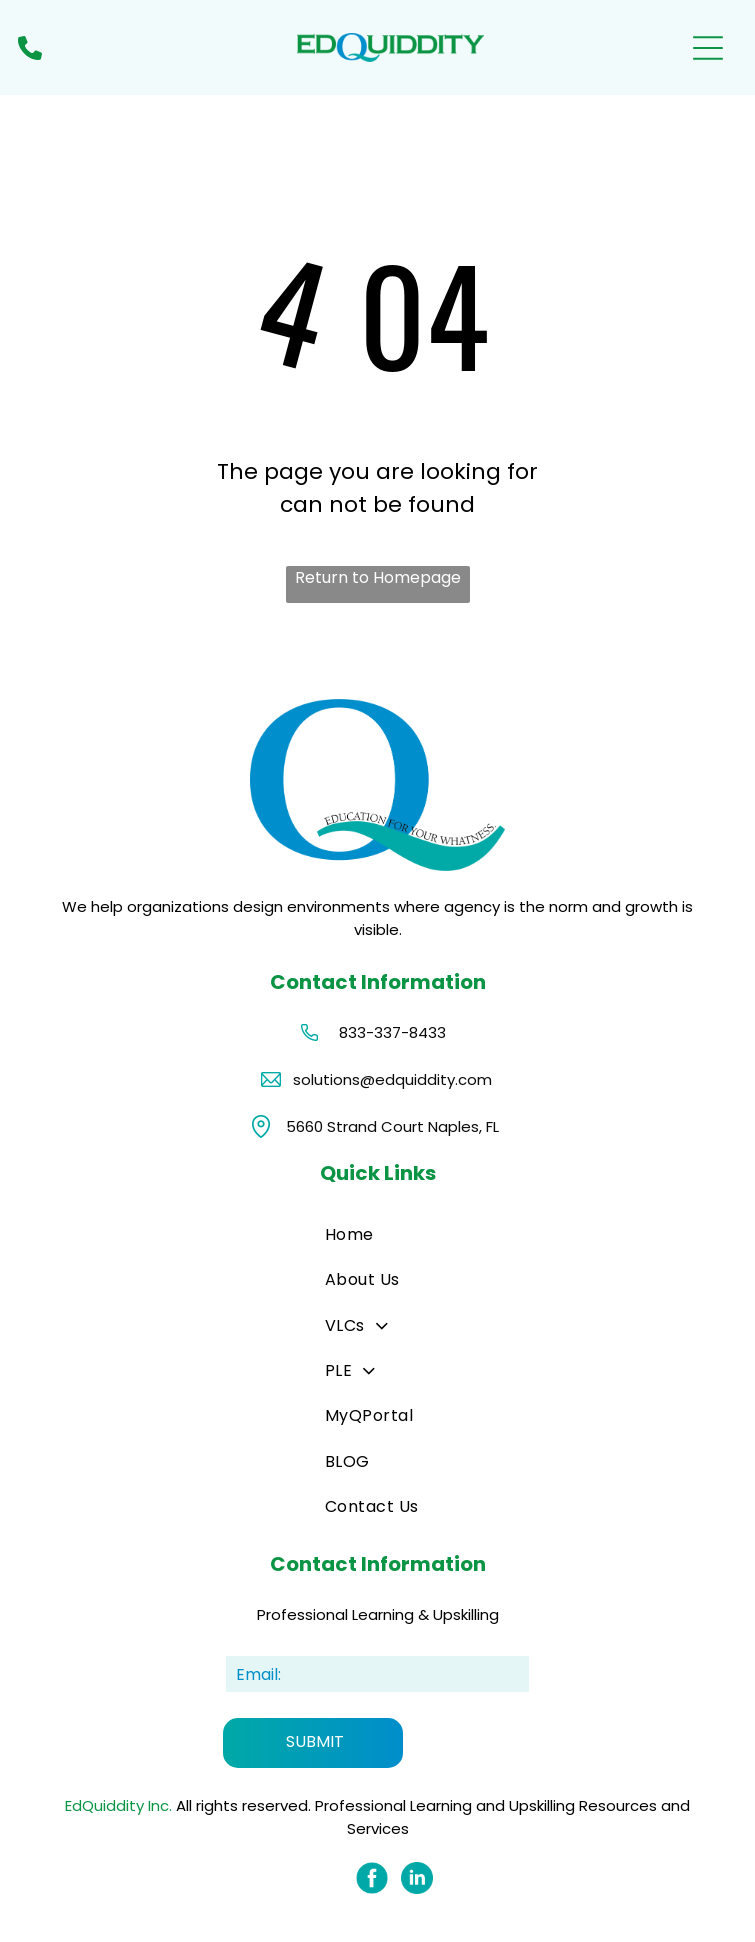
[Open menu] (708, 48)
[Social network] (372, 1880)
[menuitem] (393, 1234)
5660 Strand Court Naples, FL (392, 1126)
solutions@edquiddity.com (392, 1079)
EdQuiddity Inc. (118, 1805)
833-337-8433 (392, 1032)
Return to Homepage (378, 577)
